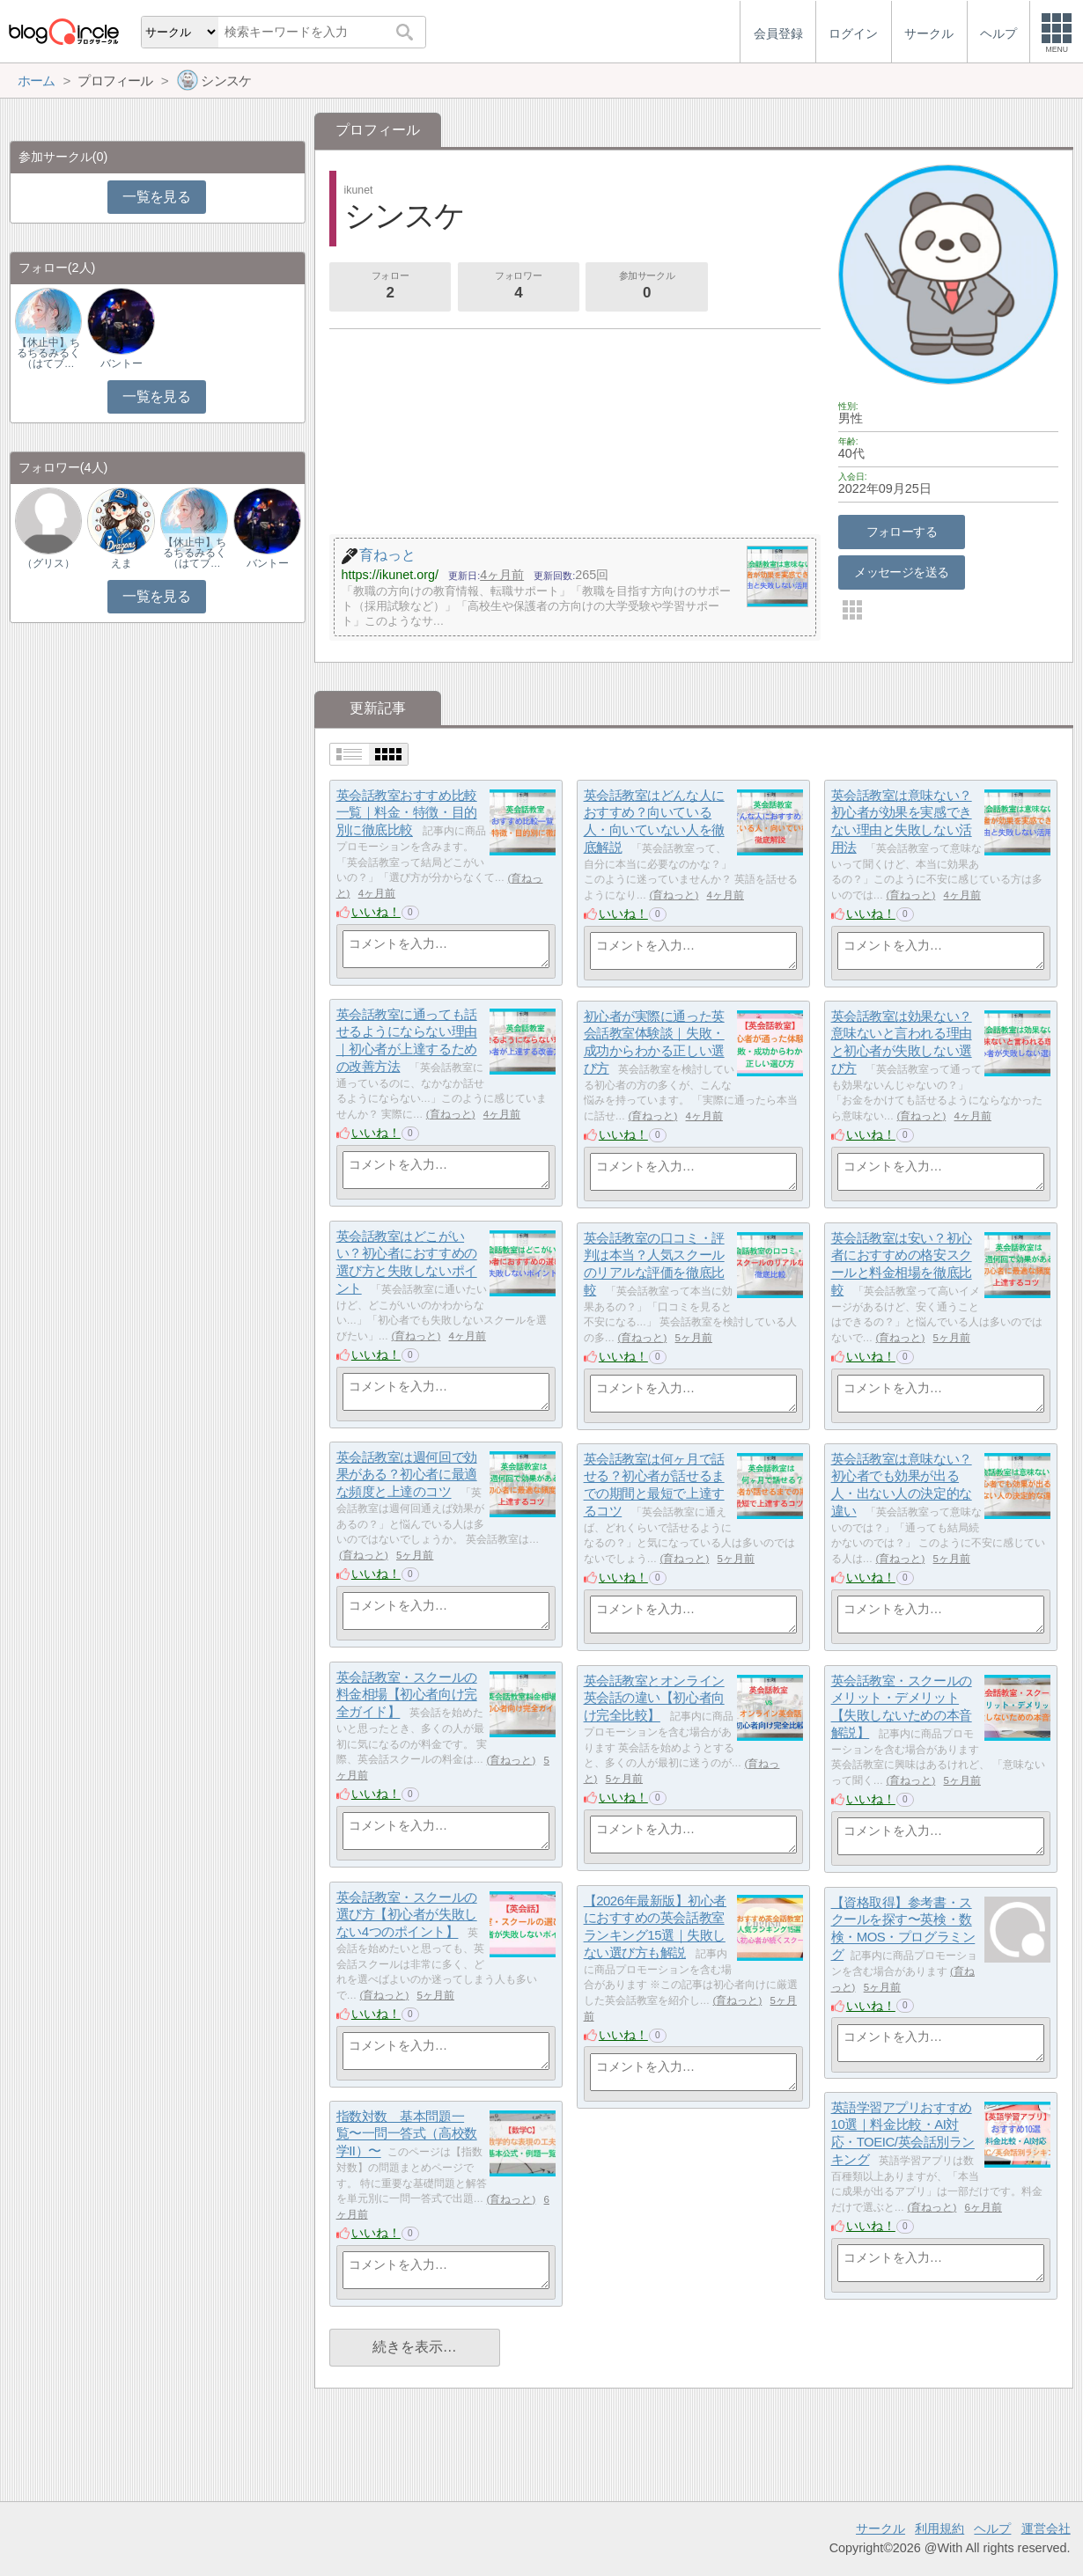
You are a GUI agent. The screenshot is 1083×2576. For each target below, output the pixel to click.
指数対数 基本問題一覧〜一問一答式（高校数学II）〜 (406, 2133)
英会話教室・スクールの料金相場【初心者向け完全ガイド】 (406, 1694)
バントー (121, 363)
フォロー (390, 287)
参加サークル (647, 287)
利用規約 (939, 2528)
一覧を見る (156, 196)
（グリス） (48, 563)
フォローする (902, 532)
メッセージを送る (901, 572)
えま (121, 563)
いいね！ (376, 912)
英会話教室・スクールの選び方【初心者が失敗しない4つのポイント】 (406, 1914)
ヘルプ (992, 2528)
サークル (880, 2528)
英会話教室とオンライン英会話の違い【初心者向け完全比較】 (654, 1697)
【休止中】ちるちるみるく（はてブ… (48, 353)
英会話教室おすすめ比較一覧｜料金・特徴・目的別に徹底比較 (406, 812)
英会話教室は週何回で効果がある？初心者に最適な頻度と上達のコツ (406, 1474)
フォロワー (518, 287)
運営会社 (1046, 2528)
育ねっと (673, 895)
